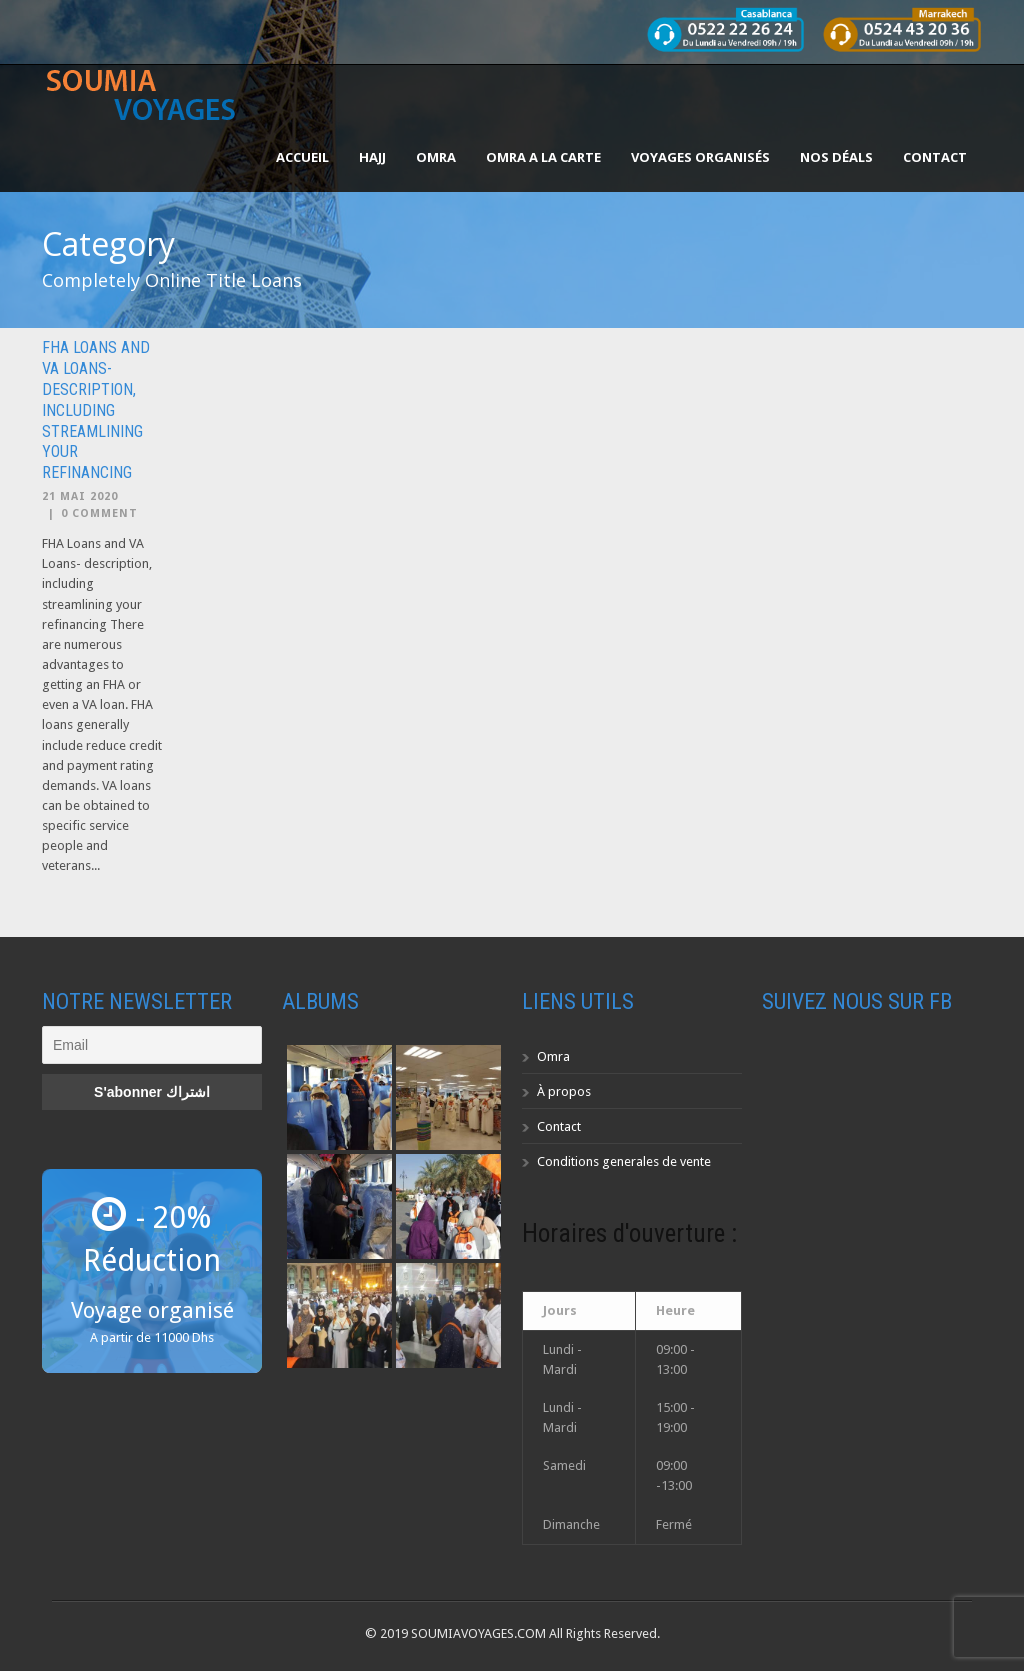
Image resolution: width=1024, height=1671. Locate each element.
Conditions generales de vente (624, 1161)
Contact (935, 157)
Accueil (302, 157)
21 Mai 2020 (80, 496)
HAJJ (372, 157)
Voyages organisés (700, 157)
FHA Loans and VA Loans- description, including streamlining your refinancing (96, 410)
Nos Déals (836, 157)
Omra (553, 1056)
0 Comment (99, 513)
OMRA (436, 157)
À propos (564, 1091)
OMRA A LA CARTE (543, 157)
